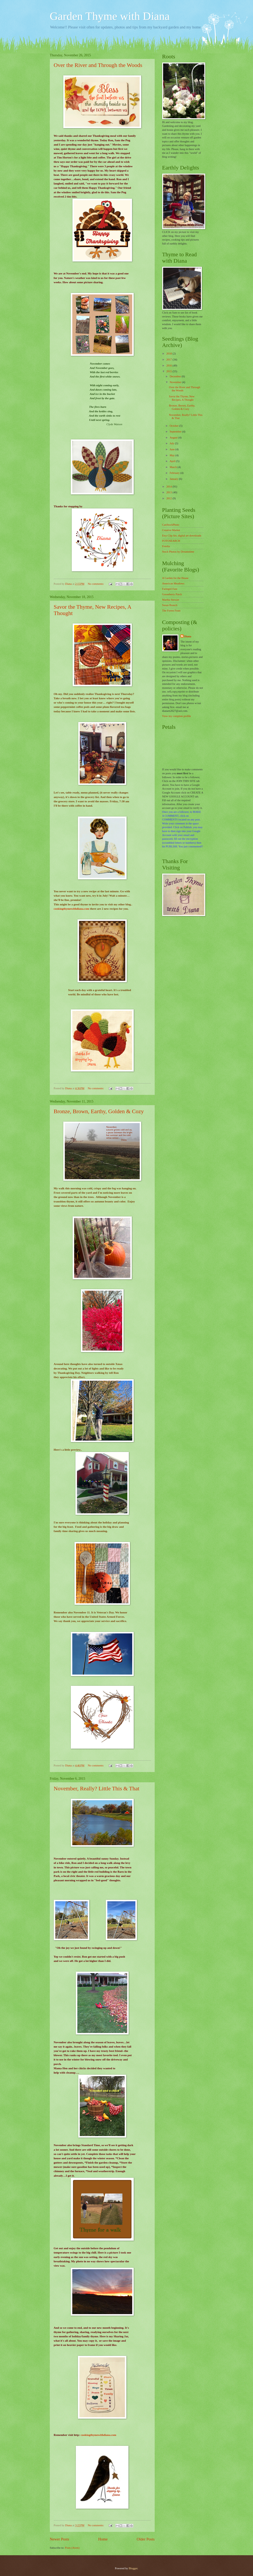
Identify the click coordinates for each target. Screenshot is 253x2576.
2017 (169, 359)
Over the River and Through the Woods (98, 65)
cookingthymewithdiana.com (71, 908)
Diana (187, 636)
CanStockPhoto (170, 524)
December (176, 376)
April (173, 461)
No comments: (96, 583)
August (174, 437)
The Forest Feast (171, 610)
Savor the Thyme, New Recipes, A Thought (181, 398)
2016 (169, 365)
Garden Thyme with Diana (110, 16)
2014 (169, 486)
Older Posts (146, 2539)
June (172, 449)
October (174, 425)
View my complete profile (176, 716)
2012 (169, 498)
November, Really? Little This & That (97, 1788)
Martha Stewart (170, 599)
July (172, 443)
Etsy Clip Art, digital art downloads (181, 535)
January (174, 478)
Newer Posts (59, 2539)
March (174, 467)
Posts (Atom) (72, 2547)
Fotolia (166, 546)
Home (102, 2539)
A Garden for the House (175, 578)
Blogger (133, 2568)
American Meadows (173, 583)
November (176, 382)
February (175, 472)
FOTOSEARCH (171, 540)
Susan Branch (169, 605)
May (172, 455)
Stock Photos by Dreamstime (178, 551)
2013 (169, 492)
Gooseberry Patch (172, 594)
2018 (169, 353)
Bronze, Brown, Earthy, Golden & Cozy (99, 1111)
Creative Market (171, 530)
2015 (169, 371)
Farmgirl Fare (169, 588)
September (176, 431)
